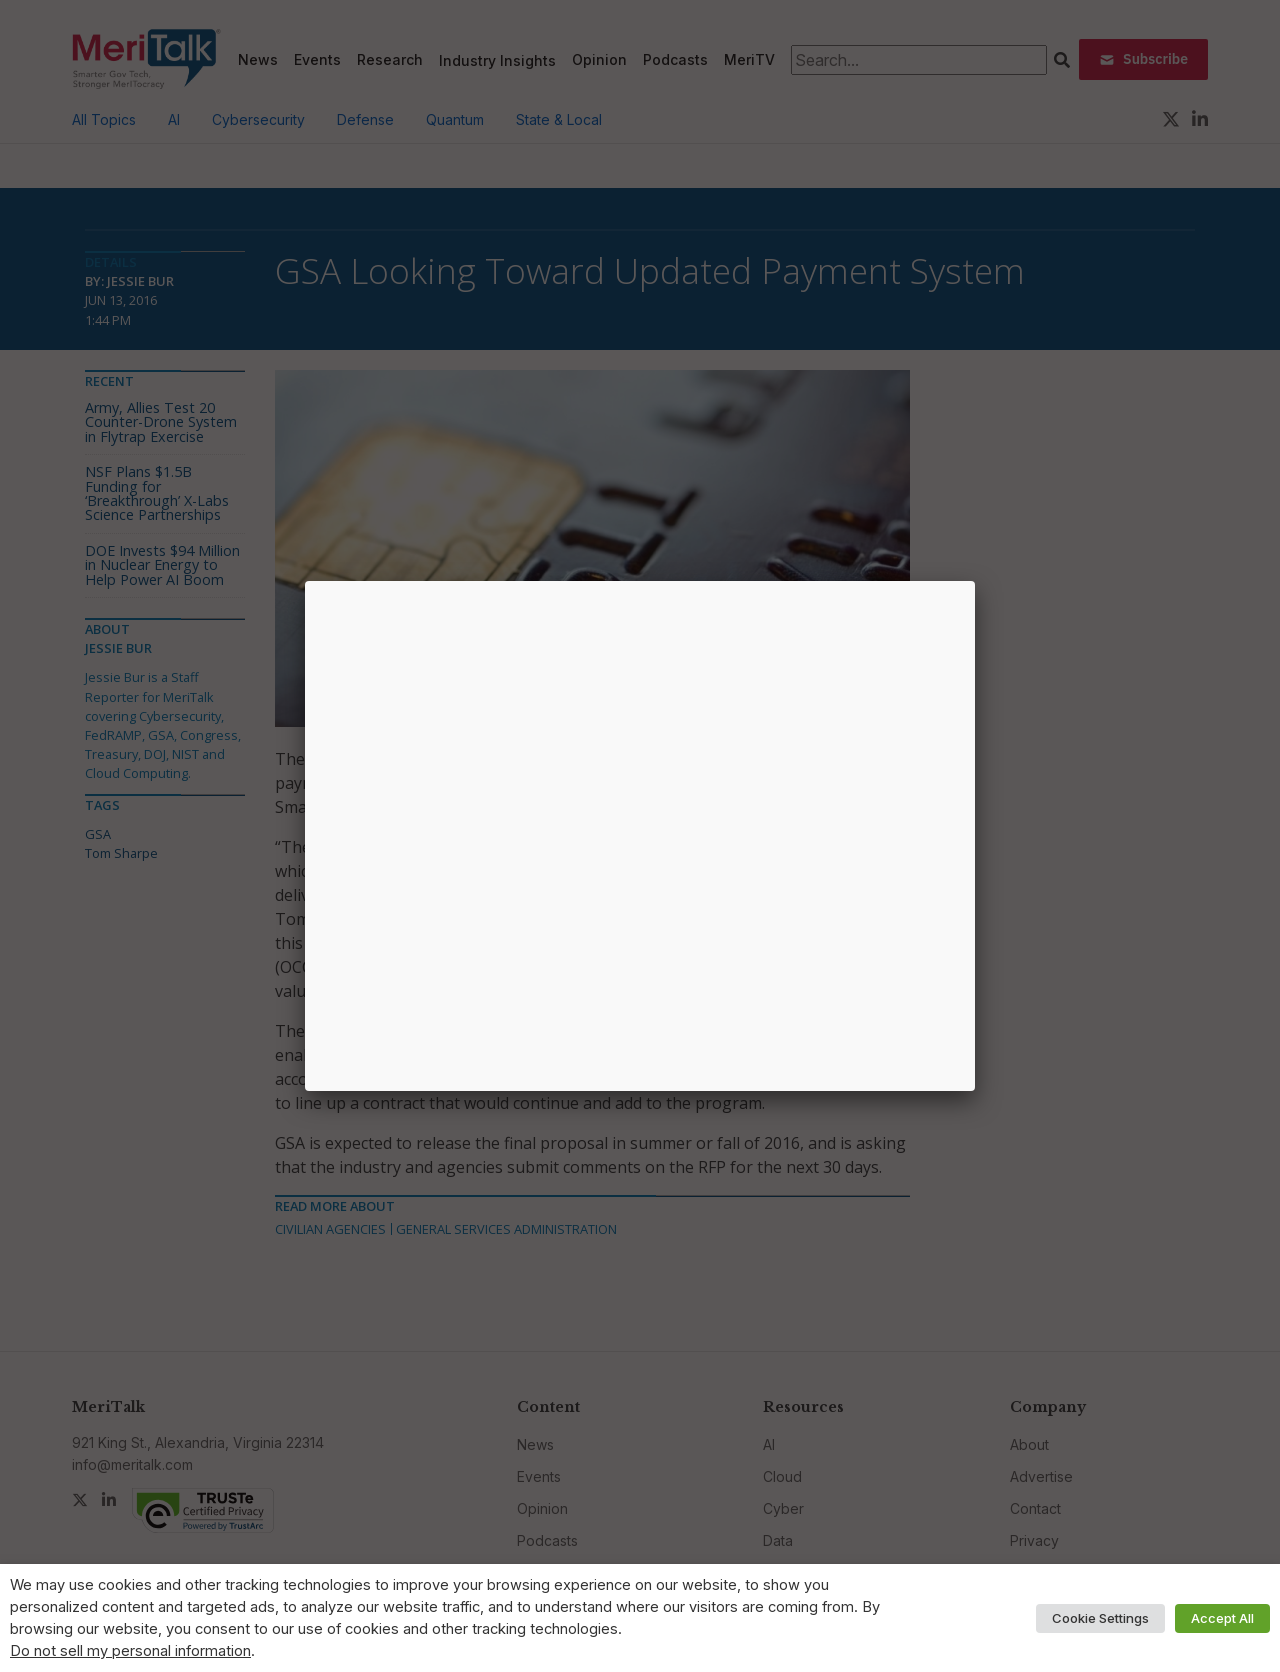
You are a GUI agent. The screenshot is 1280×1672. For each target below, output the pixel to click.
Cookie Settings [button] (1100, 1618)
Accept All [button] (1222, 1618)
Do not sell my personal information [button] (130, 1651)
